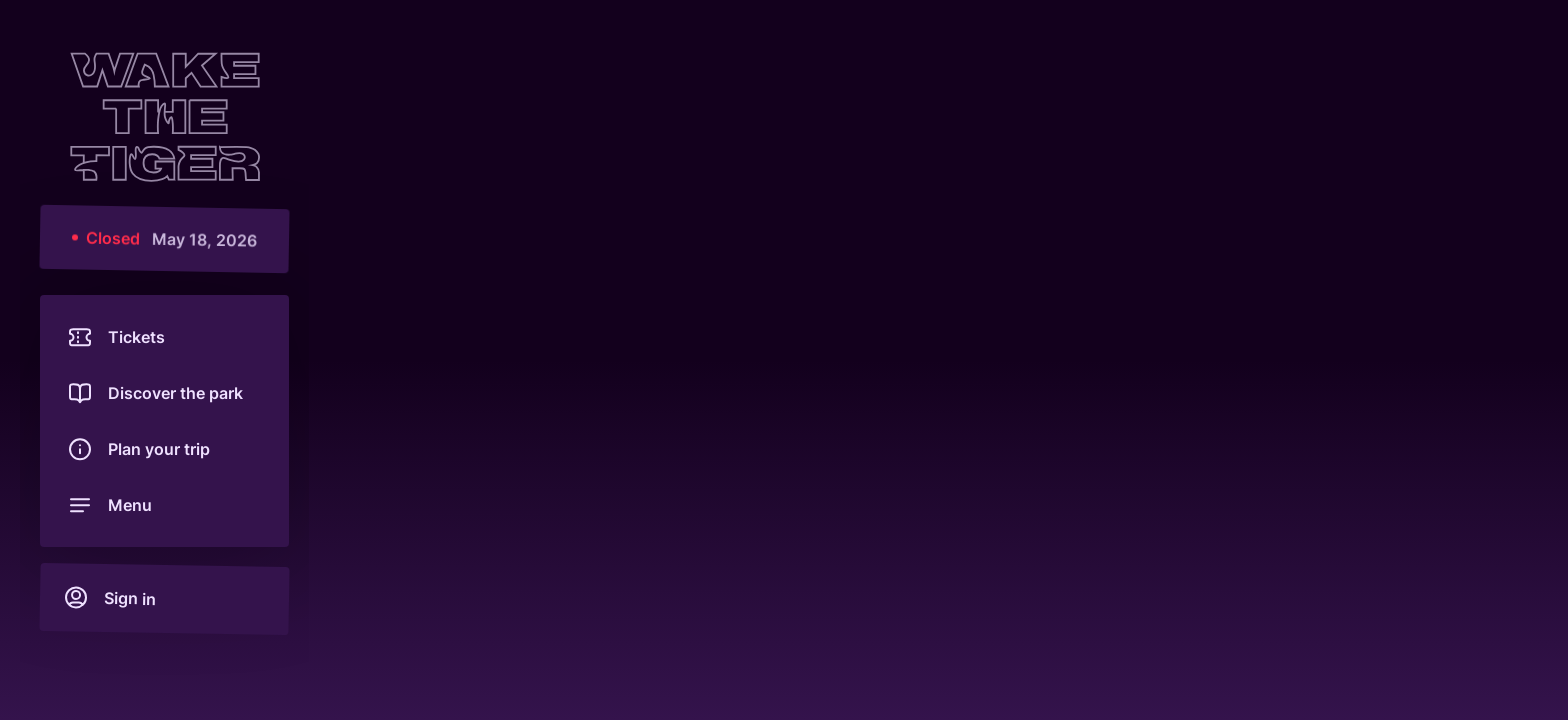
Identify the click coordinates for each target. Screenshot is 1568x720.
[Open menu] (164, 505)
